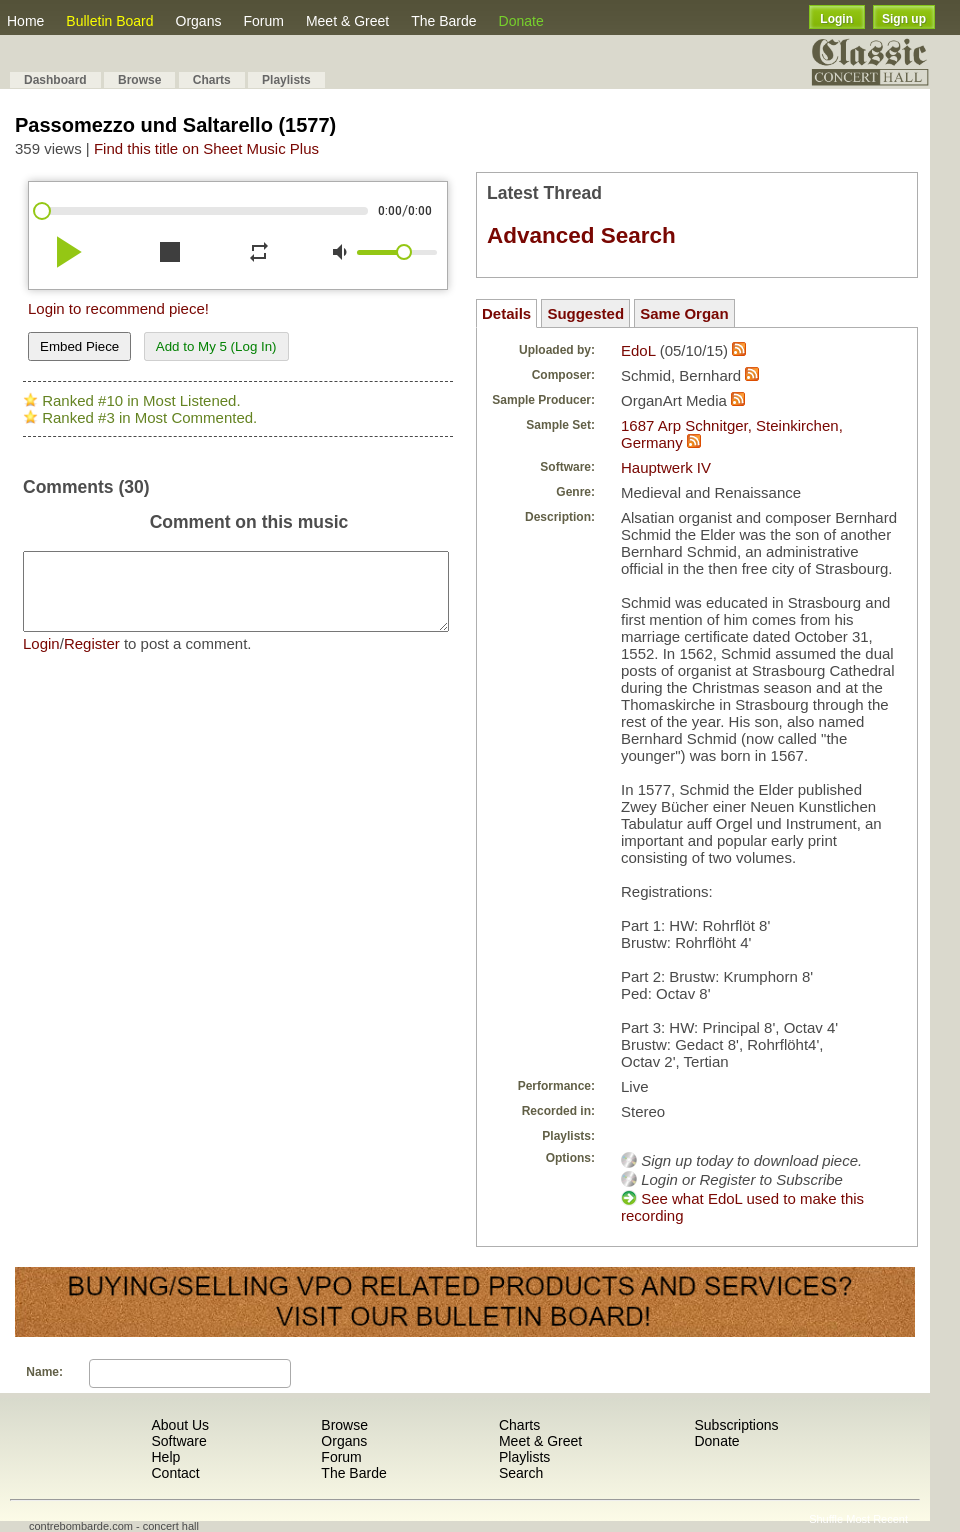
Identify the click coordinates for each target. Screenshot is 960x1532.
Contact (175, 1473)
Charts (212, 80)
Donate (521, 21)
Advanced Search (581, 235)
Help (165, 1457)
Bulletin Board (109, 21)
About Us (180, 1425)
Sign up (904, 19)
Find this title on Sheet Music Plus (206, 148)
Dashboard (55, 80)
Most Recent (877, 1519)
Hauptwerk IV (666, 467)
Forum (263, 21)
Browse (139, 80)
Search (521, 1473)
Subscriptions (736, 1425)
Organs (199, 21)
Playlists (286, 80)
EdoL (638, 350)
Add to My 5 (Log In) (216, 346)
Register (92, 658)
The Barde (443, 21)
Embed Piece (79, 346)
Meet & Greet (347, 21)
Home (25, 21)
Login (836, 19)
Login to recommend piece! (118, 308)
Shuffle (826, 1519)
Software (178, 1441)
